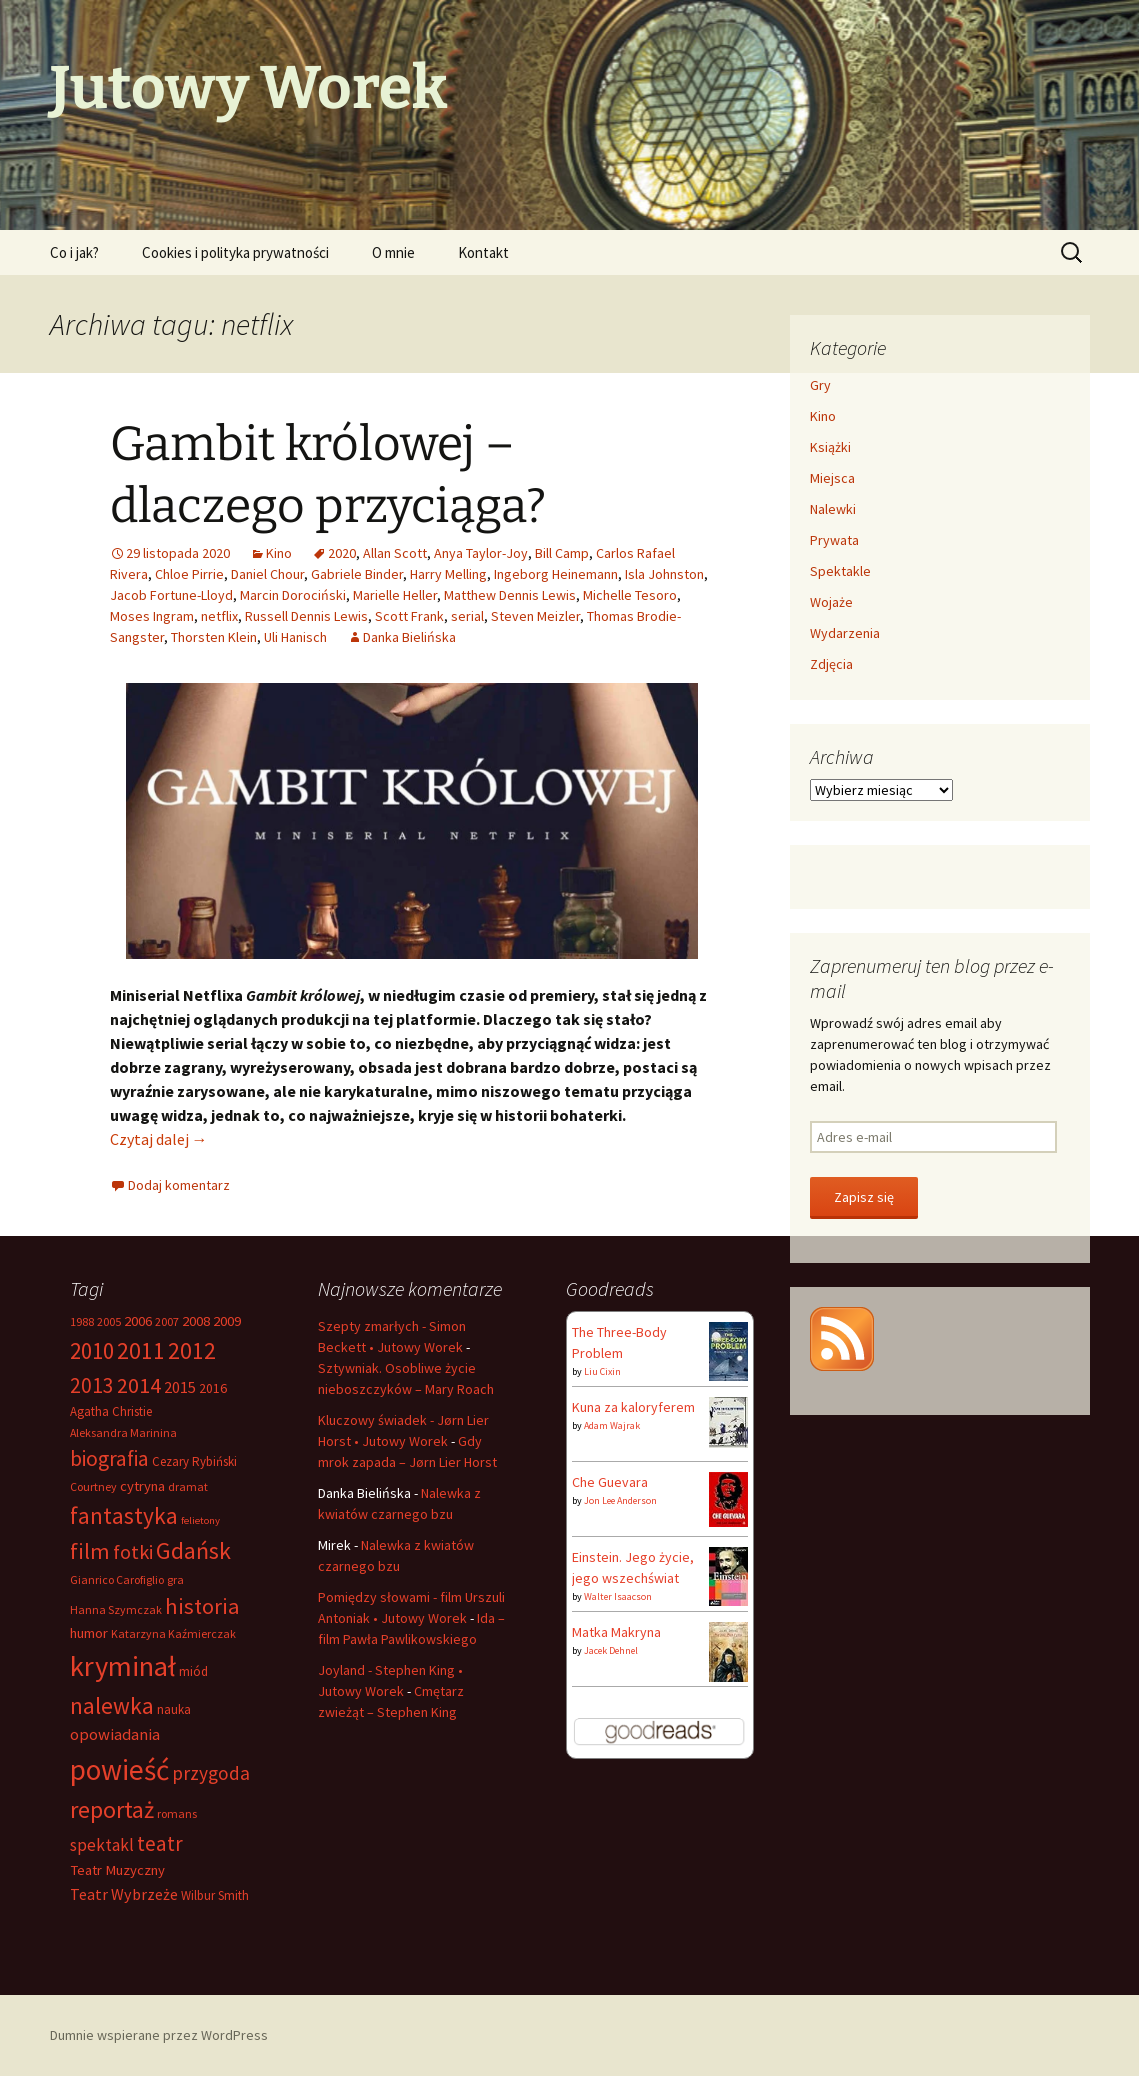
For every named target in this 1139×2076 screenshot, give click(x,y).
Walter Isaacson (618, 1596)
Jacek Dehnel (611, 1650)
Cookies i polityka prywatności (235, 252)
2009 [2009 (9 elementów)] (227, 1321)
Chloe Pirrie (189, 574)
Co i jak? (74, 252)
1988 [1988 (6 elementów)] (82, 1321)
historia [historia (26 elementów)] (202, 1606)
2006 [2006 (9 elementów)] (138, 1321)
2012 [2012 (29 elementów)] (192, 1350)
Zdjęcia (831, 664)
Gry (820, 385)
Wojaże (831, 602)
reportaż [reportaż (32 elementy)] (112, 1809)
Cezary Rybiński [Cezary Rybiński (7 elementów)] (194, 1461)
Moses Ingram (152, 616)
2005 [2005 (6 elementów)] (109, 1321)
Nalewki (833, 509)
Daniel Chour (267, 574)
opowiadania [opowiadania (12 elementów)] (115, 1734)
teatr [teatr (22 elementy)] (160, 1843)
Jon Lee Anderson (620, 1500)
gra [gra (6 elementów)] (175, 1579)
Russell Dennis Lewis (306, 616)
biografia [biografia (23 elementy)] (109, 1458)
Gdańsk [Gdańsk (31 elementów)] (193, 1550)
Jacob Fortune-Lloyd (171, 595)
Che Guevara (610, 1482)
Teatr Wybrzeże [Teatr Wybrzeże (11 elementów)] (124, 1894)
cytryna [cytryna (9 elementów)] (142, 1486)
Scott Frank (409, 616)
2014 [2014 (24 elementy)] (139, 1385)
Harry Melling (448, 574)
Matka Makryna (616, 1632)
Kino (279, 553)
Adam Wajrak (612, 1425)
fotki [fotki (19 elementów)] (133, 1551)
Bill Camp (562, 553)
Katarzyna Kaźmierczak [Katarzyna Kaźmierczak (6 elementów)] (173, 1633)
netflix (219, 616)
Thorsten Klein (214, 637)
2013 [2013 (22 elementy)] (92, 1385)
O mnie (393, 252)
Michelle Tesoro (630, 595)
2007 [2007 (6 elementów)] (167, 1321)
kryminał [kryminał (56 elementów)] (123, 1666)
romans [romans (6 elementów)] (177, 1813)
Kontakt (483, 252)
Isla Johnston (664, 574)
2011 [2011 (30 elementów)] (141, 1350)
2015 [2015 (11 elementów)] (180, 1387)
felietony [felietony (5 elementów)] (200, 1520)
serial (467, 616)
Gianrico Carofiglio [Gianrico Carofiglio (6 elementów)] (117, 1579)
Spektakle (840, 571)
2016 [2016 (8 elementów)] (213, 1388)
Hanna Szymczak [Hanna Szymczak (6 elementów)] (116, 1609)
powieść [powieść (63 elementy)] (119, 1769)
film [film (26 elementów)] (90, 1551)
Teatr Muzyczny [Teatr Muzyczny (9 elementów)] (117, 1870)
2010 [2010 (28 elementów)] (92, 1350)
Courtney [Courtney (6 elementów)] (93, 1486)
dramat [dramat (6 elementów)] (188, 1486)
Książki (830, 447)
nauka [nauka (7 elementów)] (174, 1709)
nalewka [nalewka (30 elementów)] (112, 1705)
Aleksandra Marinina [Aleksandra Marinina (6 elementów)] (123, 1432)
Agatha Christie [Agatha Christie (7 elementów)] (111, 1411)
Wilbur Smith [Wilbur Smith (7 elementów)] (215, 1895)
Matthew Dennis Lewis (510, 595)
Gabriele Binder (357, 574)
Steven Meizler (535, 616)
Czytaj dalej (159, 1139)
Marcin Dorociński (293, 595)
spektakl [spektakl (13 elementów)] (102, 1845)
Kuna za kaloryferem (633, 1407)
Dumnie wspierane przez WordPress (159, 2035)
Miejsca (832, 478)
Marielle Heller (395, 595)
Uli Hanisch (295, 637)
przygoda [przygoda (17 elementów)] (211, 1773)
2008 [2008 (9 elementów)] (196, 1321)
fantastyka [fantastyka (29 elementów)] (124, 1515)
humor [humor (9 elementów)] (89, 1633)
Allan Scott (395, 553)
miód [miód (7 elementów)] (193, 1671)
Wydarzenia (845, 633)
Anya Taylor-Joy (481, 553)
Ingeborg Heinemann (556, 574)
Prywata (834, 540)
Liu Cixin (602, 1371)
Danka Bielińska (409, 637)
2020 (342, 553)
